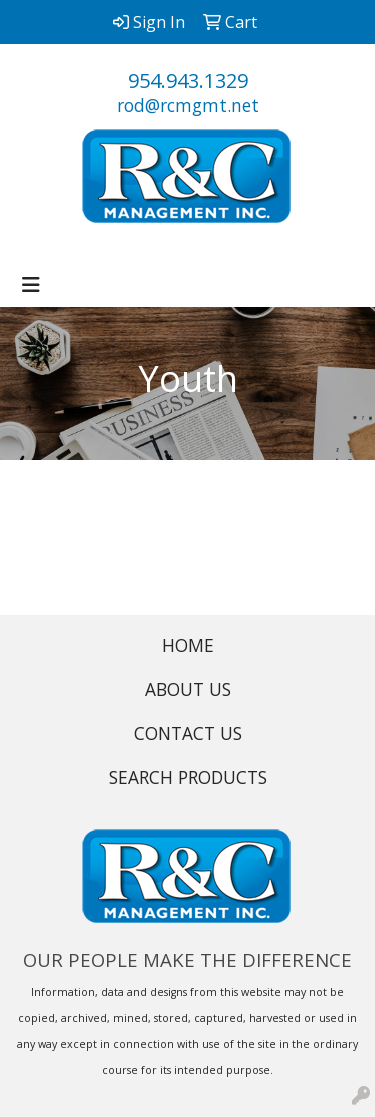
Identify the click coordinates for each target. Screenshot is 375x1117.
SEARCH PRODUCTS (188, 777)
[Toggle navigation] (31, 285)
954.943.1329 (188, 80)
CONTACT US (188, 733)
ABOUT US (188, 689)
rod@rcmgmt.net (188, 105)
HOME (188, 645)
